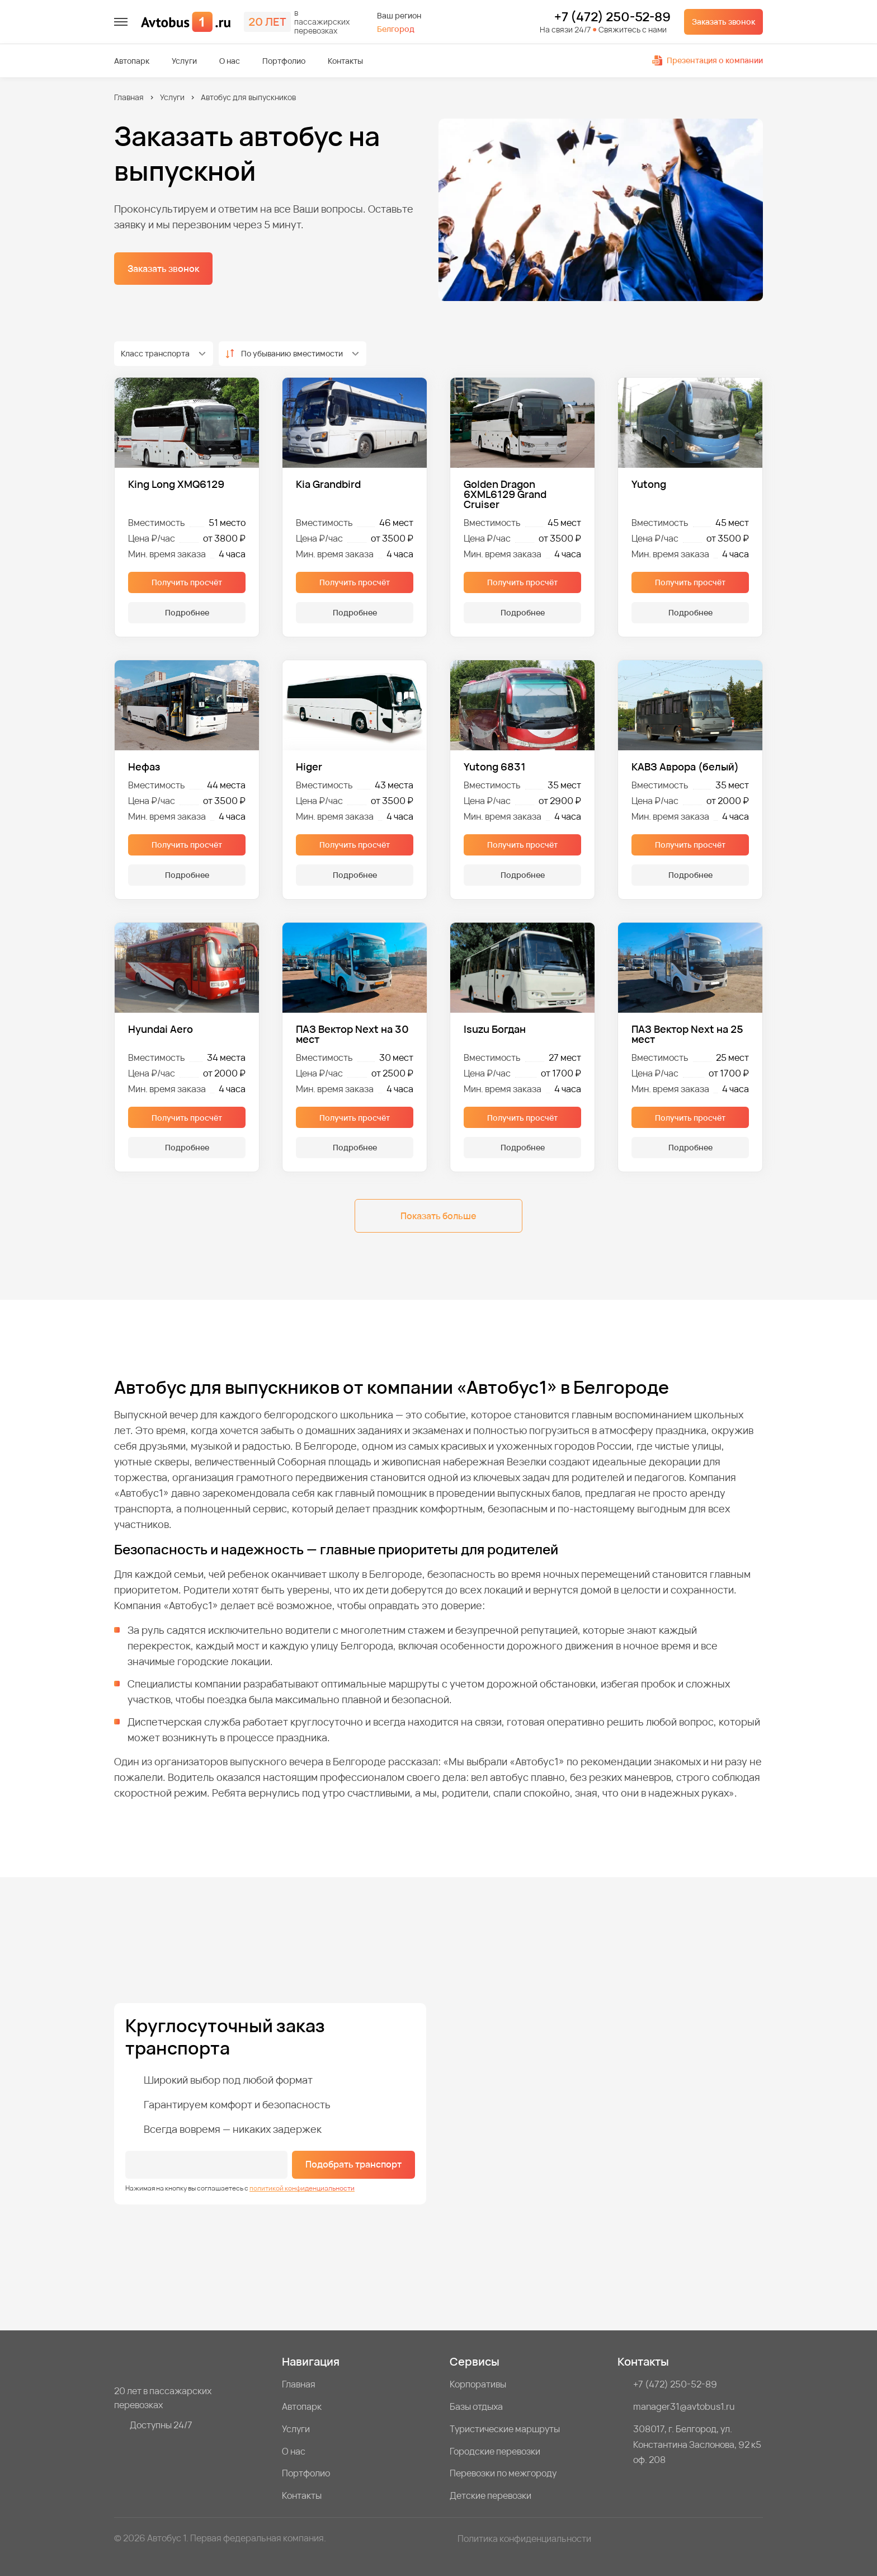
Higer (309, 766)
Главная (129, 97)
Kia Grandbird (328, 485)
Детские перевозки (490, 2495)
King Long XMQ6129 (176, 485)
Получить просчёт (187, 582)
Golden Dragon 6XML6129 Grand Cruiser (505, 494)
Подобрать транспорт (353, 2164)
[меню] (121, 22)
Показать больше (438, 1216)
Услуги (184, 61)
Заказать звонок (723, 21)
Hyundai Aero (160, 1030)
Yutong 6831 (495, 766)
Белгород (395, 28)
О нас (229, 61)
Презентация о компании (707, 60)
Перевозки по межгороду (503, 2473)
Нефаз (144, 766)
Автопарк (131, 61)
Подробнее (187, 612)
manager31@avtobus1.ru (684, 2406)
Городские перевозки (495, 2451)
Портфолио (283, 61)
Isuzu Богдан (495, 1030)
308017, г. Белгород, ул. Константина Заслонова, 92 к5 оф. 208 (697, 2444)
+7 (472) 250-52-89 (612, 17)
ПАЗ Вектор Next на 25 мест (687, 1034)
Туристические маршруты (505, 2429)
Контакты (345, 61)
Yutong (648, 485)
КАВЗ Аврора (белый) (685, 766)
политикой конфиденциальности (302, 2188)
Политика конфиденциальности (524, 2538)
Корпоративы (478, 2384)
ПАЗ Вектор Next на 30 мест (352, 1034)
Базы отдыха (476, 2406)
